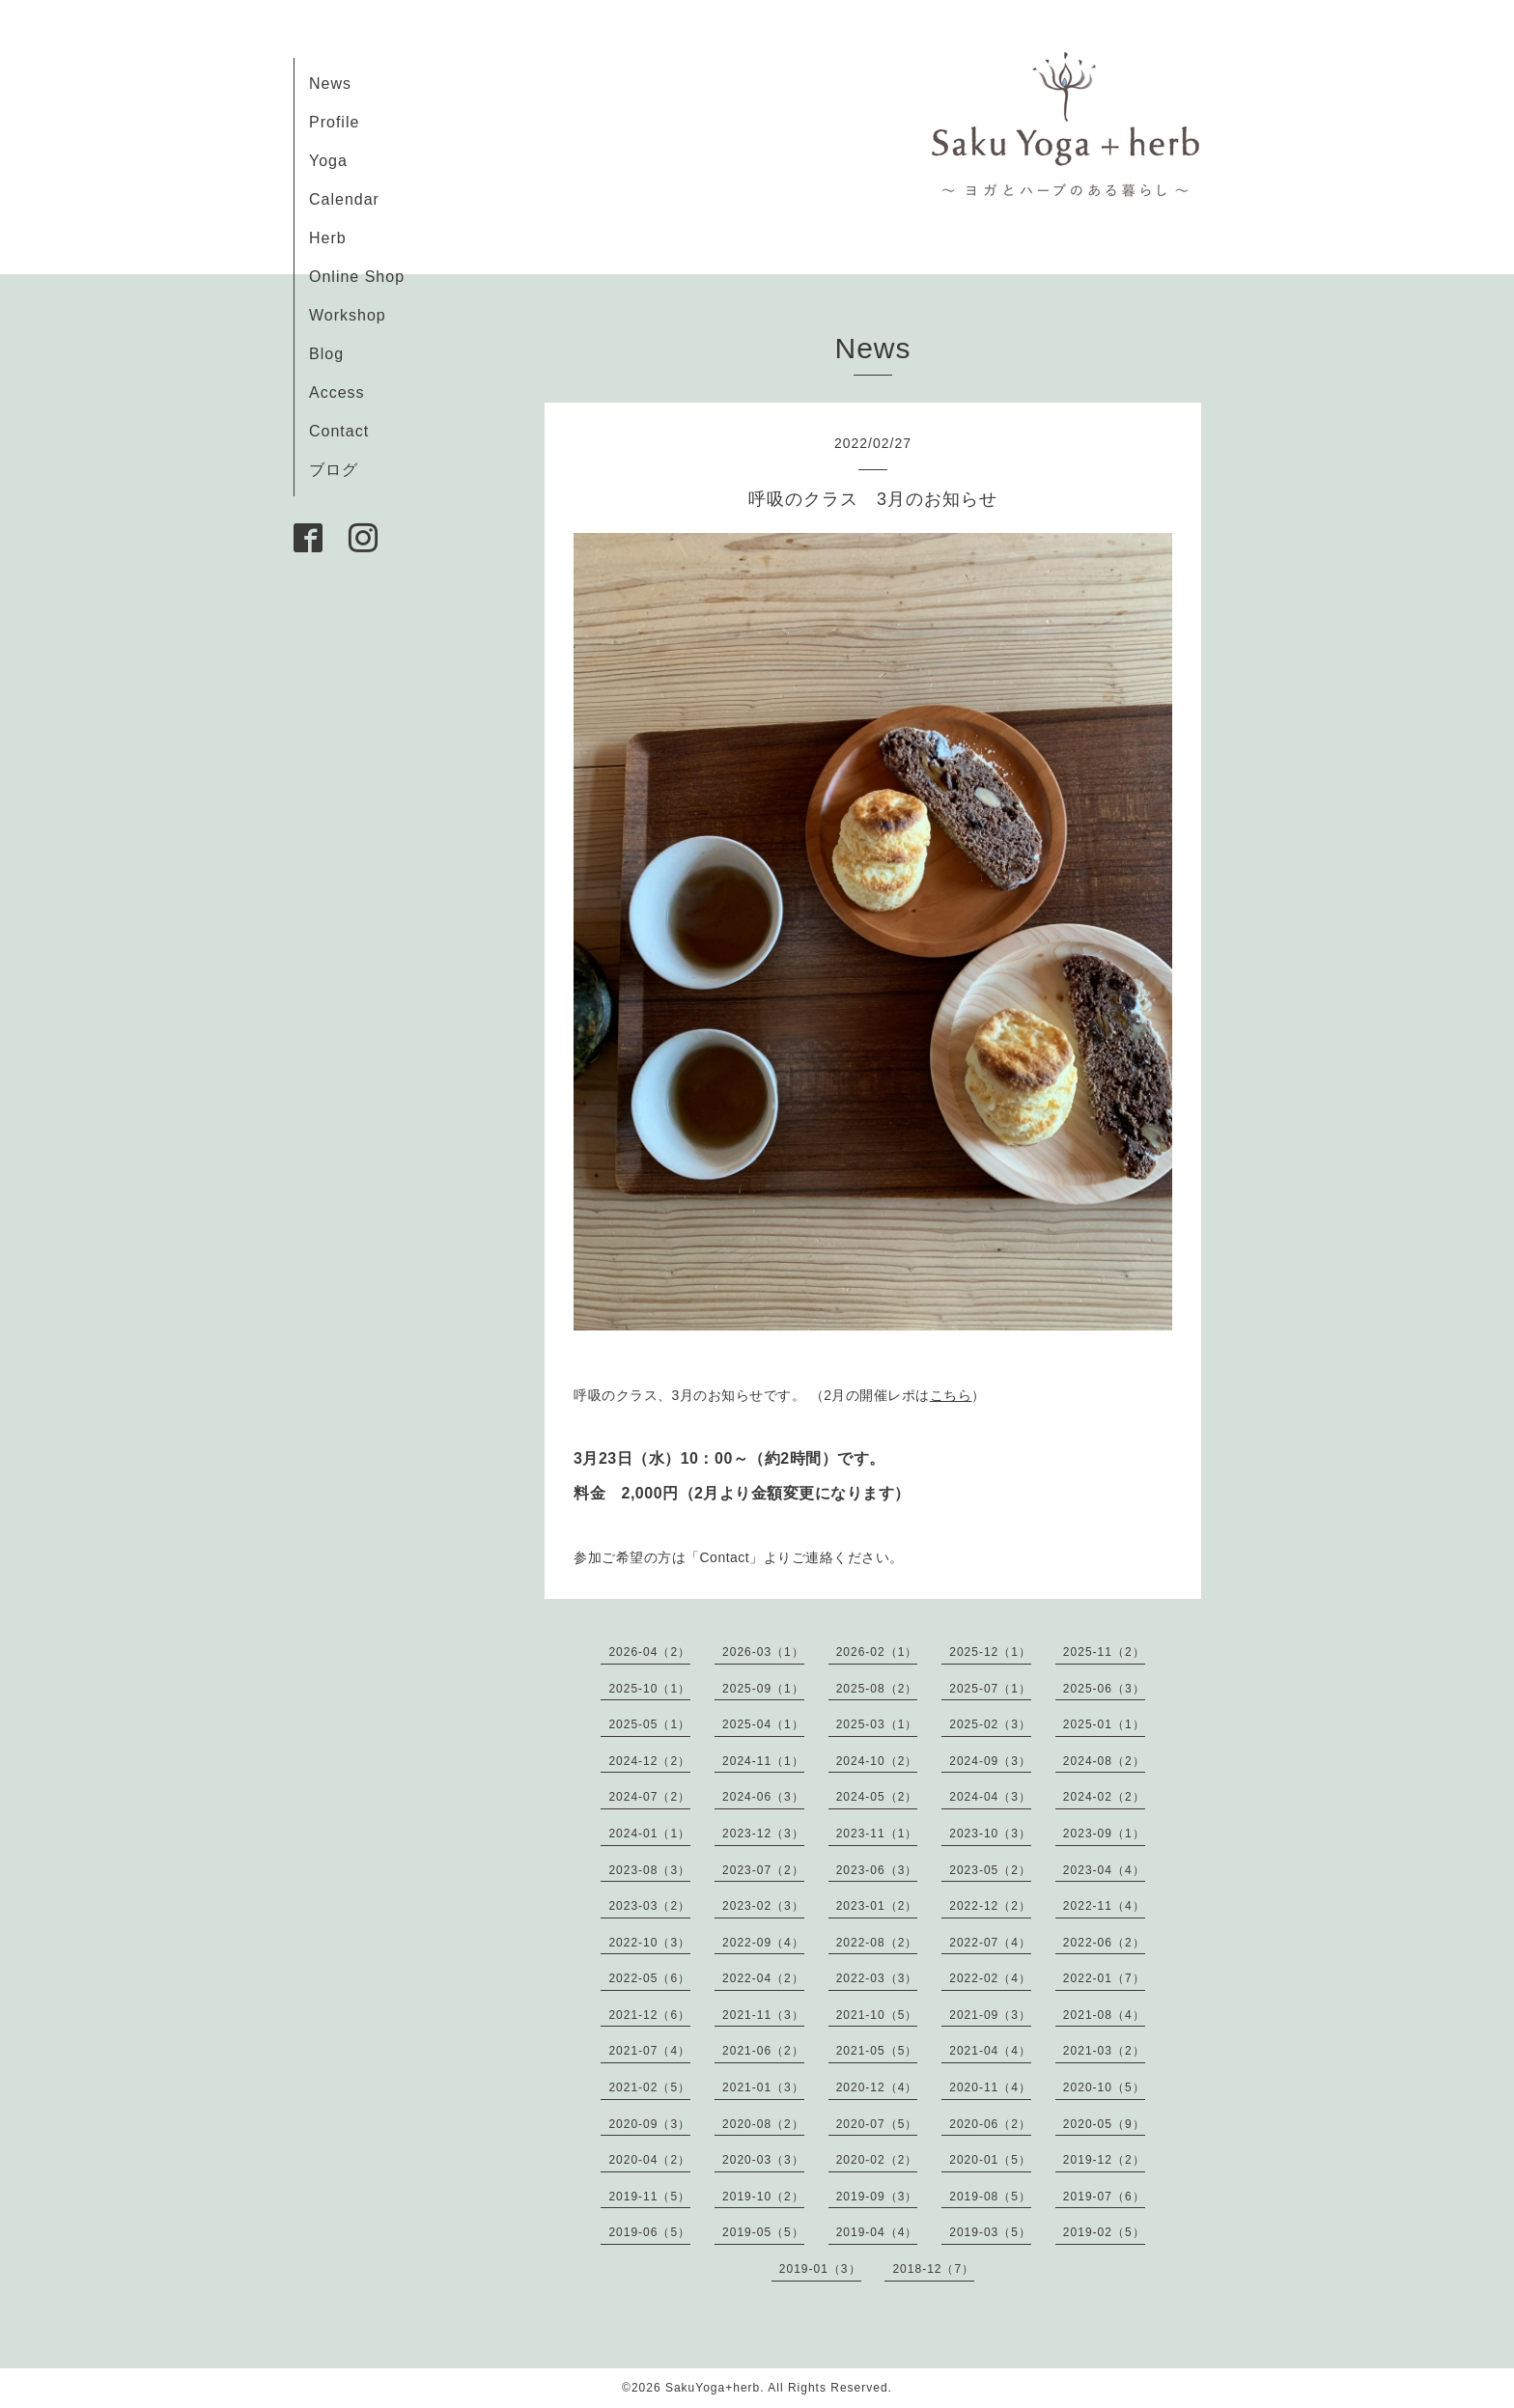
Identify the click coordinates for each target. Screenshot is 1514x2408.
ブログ (333, 470)
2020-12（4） (877, 2087)
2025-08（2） (877, 1688)
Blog (326, 354)
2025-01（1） (1104, 1724)
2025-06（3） (1104, 1688)
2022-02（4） (990, 1978)
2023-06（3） (877, 1870)
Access (337, 392)
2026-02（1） (877, 1652)
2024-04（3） (990, 1797)
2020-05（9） (1104, 2124)
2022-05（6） (649, 1978)
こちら (951, 1395)
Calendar (344, 199)
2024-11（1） (763, 1761)
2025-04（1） (763, 1724)
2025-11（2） (1104, 1652)
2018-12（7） (933, 2269)
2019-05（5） (763, 2232)
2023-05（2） (990, 1870)
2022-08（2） (877, 1942)
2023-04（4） (1104, 1870)
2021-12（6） (649, 2015)
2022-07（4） (990, 1942)
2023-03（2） (649, 1906)
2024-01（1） (649, 1833)
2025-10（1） (649, 1688)
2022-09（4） (763, 1942)
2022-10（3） (649, 1942)
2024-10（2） (877, 1761)
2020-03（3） (763, 2160)
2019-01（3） (820, 2269)
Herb (328, 238)
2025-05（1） (649, 1724)
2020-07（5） (877, 2124)
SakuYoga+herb (712, 2387)
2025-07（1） (990, 1688)
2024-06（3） (763, 1797)
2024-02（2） (1104, 1797)
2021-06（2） (763, 2051)
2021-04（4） (990, 2051)
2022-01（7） (1104, 1978)
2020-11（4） (990, 2087)
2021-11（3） (763, 2015)
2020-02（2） (877, 2160)
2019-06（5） (649, 2232)
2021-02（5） (649, 2087)
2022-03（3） (877, 1978)
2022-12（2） (990, 1906)
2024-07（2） (649, 1797)
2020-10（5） (1104, 2087)
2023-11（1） (877, 1833)
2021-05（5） (877, 2051)
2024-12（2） (649, 1761)
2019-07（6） (1104, 2196)
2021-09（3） (990, 2015)
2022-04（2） (763, 1978)
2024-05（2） (877, 1797)
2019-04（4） (877, 2232)
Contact (339, 431)
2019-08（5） (990, 2196)
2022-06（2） (1104, 1942)
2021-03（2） (1104, 2051)
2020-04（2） (649, 2160)
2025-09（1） (763, 1688)
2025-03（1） (877, 1724)
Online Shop (357, 276)
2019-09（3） (877, 2196)
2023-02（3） (763, 1906)
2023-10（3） (990, 1833)
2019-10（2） (763, 2196)
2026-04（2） (649, 1652)
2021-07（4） (649, 2051)
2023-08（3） (649, 1870)
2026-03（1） (763, 1652)
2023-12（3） (763, 1833)
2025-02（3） (990, 1724)
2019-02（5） (1104, 2232)
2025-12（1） (990, 1652)
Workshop (347, 315)
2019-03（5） (990, 2232)
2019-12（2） (1104, 2160)
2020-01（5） (990, 2160)
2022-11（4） (1104, 1906)
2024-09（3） (990, 1761)
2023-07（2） (763, 1870)
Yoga (328, 161)
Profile (334, 122)
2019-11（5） (649, 2196)
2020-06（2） (990, 2124)
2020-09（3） (649, 2124)
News (330, 83)
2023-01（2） (877, 1906)
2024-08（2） (1104, 1761)
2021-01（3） (763, 2087)
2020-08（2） (763, 2124)
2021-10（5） (877, 2015)
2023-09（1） (1104, 1833)
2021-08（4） (1104, 2015)
